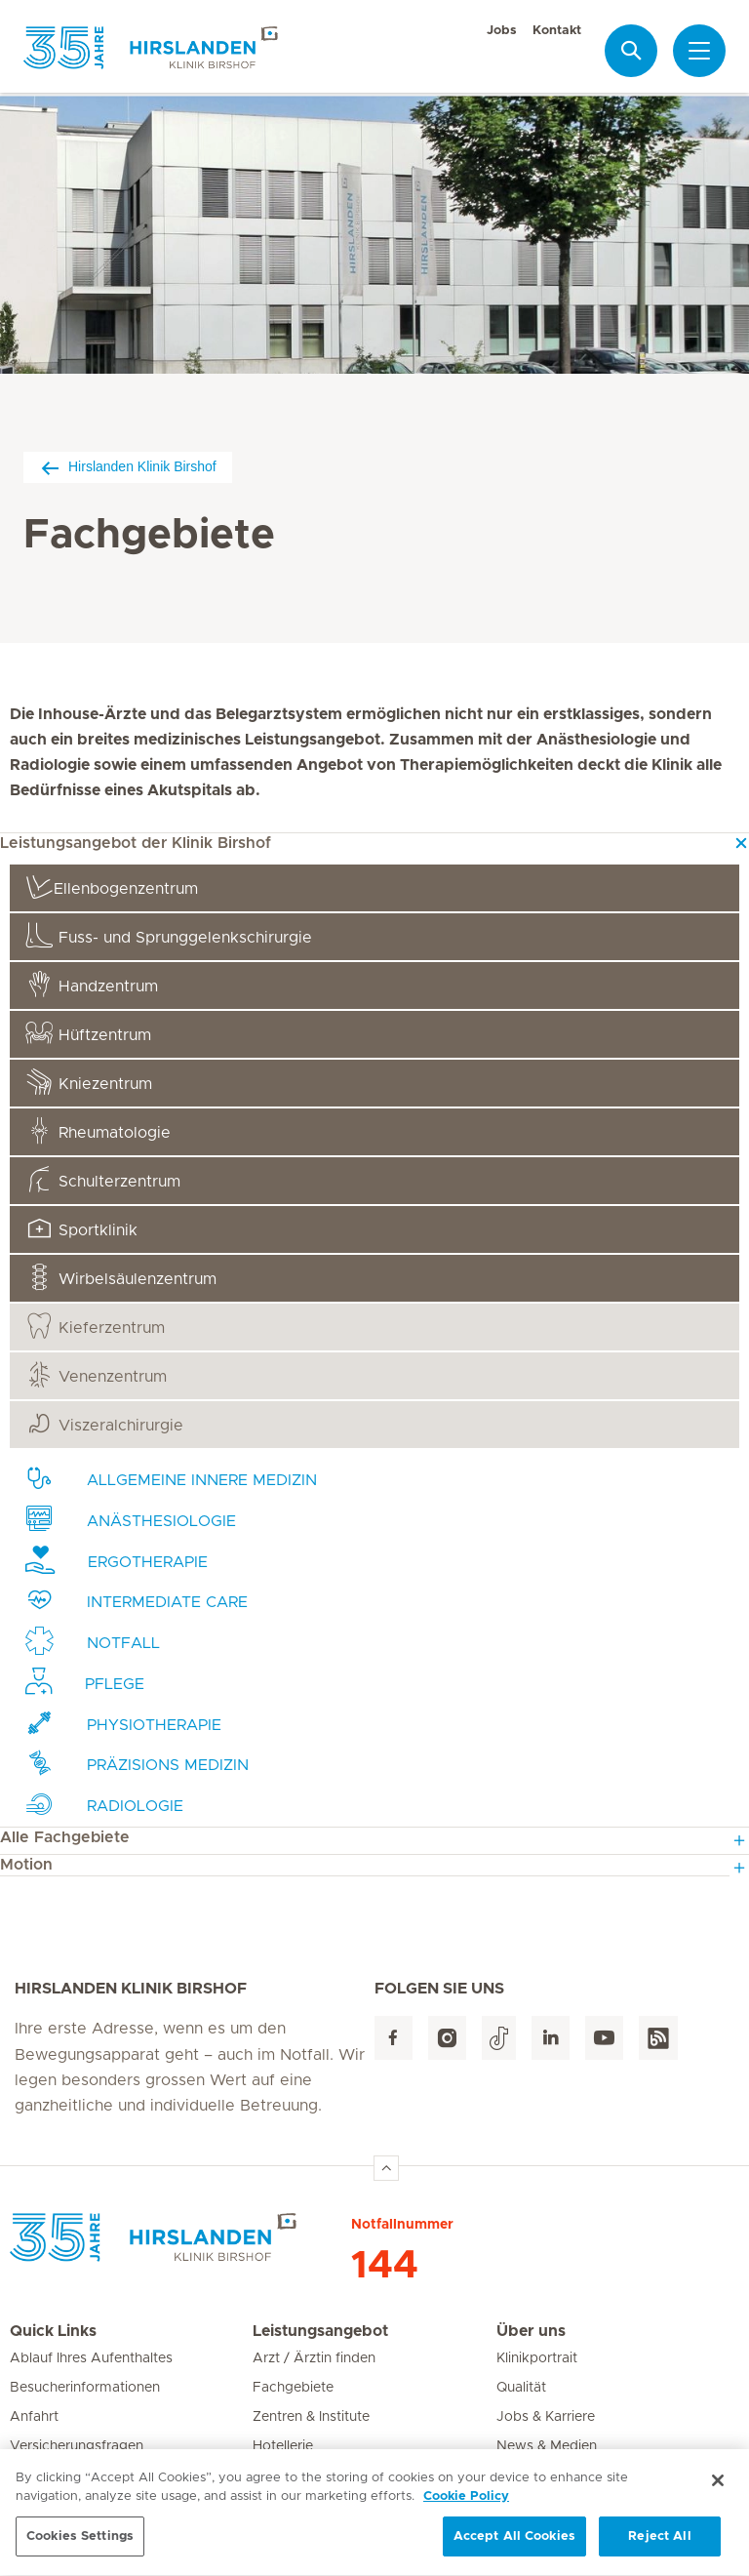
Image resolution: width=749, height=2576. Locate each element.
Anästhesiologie (130, 1519)
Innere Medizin (171, 1478)
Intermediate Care (136, 1600)
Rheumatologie (98, 1130)
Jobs (502, 30)
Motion (26, 1864)
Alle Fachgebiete (65, 1837)
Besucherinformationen (85, 2388)
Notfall (92, 1640)
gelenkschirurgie (168, 935)
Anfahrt (34, 2417)
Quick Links (53, 2331)
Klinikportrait (536, 2358)
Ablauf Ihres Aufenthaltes (91, 2358)
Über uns (531, 2331)
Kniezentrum (88, 1081)
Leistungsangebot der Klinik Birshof (135, 843)
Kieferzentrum (95, 1325)
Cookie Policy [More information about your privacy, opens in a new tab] (466, 2504)
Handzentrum (91, 984)
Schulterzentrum (102, 1179)
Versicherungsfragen (76, 2446)
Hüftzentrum (88, 1033)
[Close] (717, 2487)
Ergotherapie (116, 1560)
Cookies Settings (80, 2544)
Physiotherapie (123, 1722)
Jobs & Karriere (545, 2417)
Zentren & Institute (311, 2417)
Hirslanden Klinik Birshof (128, 467)
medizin (137, 1762)
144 (384, 2265)
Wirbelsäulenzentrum (121, 1277)
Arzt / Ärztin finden (314, 2358)
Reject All (659, 2544)
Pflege (84, 1681)
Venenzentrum (96, 1374)
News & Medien (546, 2446)
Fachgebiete (293, 2388)
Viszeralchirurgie (104, 1423)
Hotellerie (283, 2446)
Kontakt (556, 30)
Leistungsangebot (320, 2331)
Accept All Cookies (514, 2544)
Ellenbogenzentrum (111, 886)
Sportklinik (81, 1228)
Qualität (521, 2388)
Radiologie (104, 1803)
